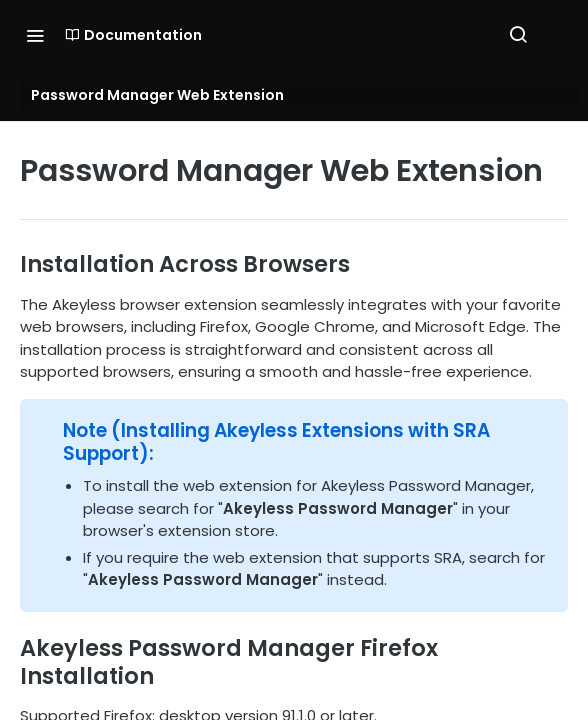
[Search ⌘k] (518, 35)
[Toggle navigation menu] (35, 35)
